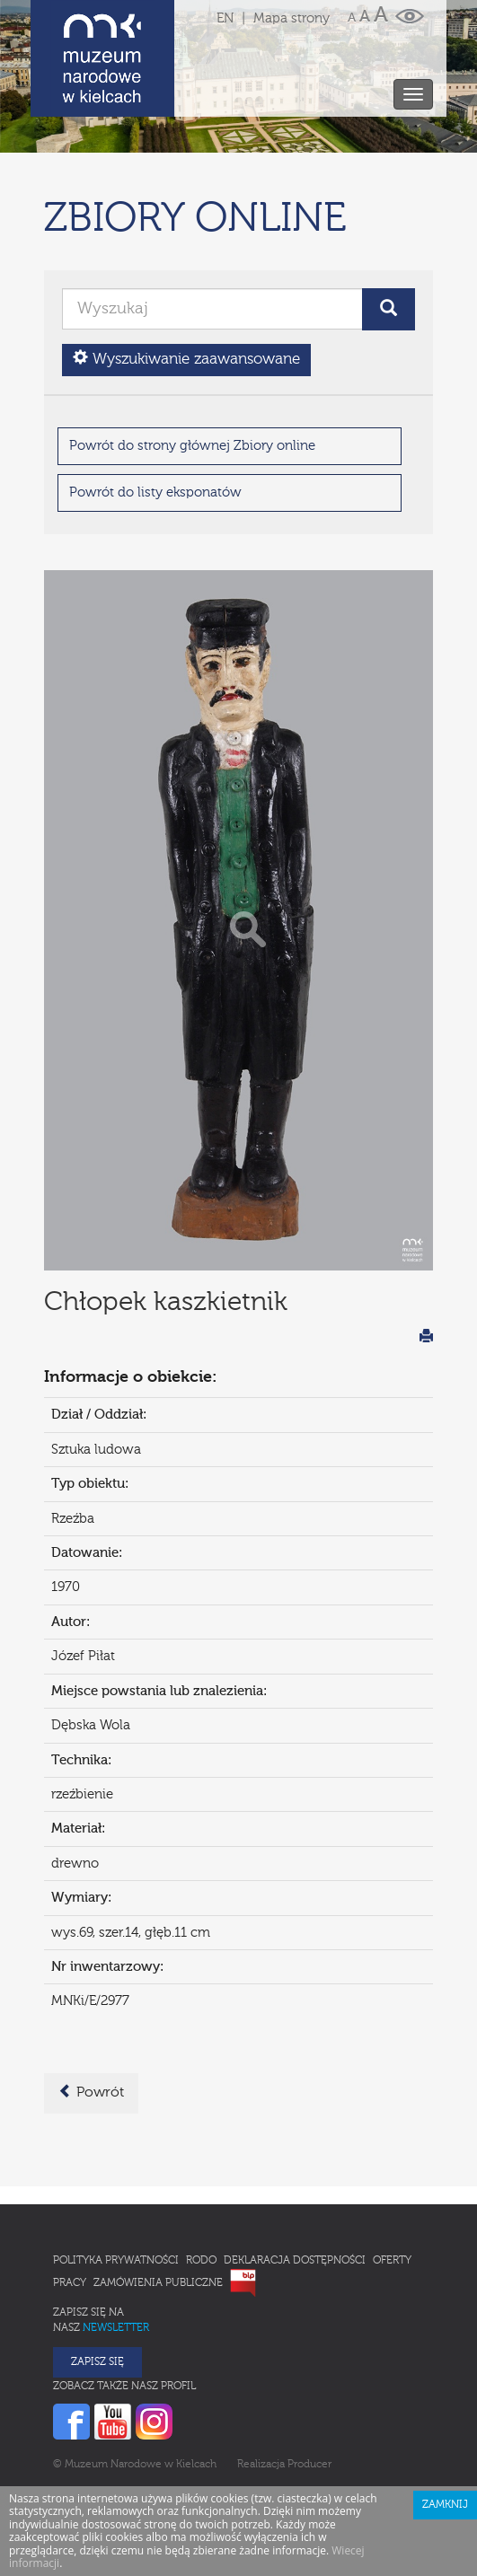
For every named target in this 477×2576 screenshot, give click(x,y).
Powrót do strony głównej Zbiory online (192, 367)
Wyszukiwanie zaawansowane (186, 279)
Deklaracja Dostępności (295, 2181)
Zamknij (445, 2426)
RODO (201, 2181)
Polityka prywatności (116, 2181)
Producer (309, 2385)
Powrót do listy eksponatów (155, 413)
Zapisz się (97, 2283)
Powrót (91, 2013)
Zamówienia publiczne (158, 2204)
